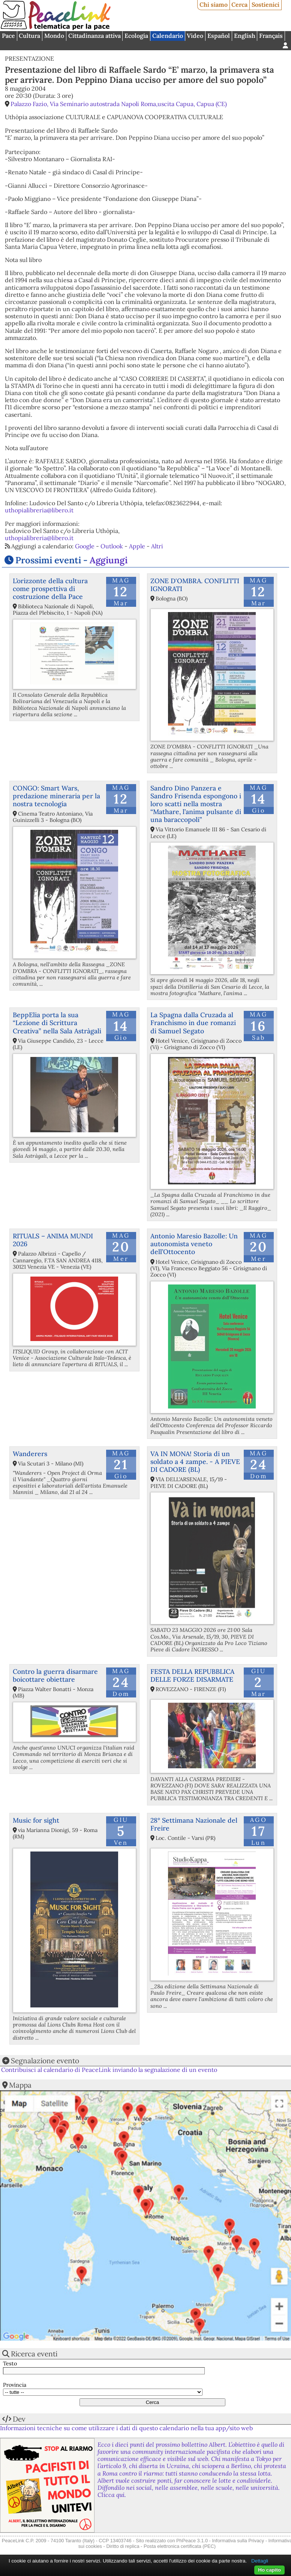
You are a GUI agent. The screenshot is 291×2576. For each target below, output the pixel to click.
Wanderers (30, 1453)
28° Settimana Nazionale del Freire (193, 1824)
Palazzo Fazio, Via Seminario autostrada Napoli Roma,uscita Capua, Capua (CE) (118, 104)
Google (84, 546)
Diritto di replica (122, 2546)
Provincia (14, 2385)
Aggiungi (109, 560)
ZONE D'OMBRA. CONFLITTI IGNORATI (194, 584)
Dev (19, 2418)
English (244, 35)
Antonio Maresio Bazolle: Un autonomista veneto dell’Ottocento (194, 1244)
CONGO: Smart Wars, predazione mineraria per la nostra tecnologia (56, 796)
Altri (157, 546)
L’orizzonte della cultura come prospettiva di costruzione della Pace (50, 588)
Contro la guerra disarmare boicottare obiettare (55, 1675)
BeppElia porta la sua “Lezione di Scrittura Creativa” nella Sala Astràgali (57, 1022)
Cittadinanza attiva (94, 35)
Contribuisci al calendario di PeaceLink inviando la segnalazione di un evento (109, 2069)
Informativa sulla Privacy (238, 2540)
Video (195, 35)
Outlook (111, 546)
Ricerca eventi (34, 2353)
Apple (137, 546)
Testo (10, 2363)
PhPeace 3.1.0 (192, 2540)
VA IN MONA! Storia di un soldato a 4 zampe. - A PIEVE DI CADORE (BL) (195, 1461)
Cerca (239, 4)
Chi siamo (214, 4)
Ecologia (136, 35)
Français (271, 35)
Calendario (167, 35)
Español (218, 35)
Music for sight (36, 1820)
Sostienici (265, 4)
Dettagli (259, 2561)
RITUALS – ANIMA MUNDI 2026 (53, 1240)
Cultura (29, 35)
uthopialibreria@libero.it (39, 510)
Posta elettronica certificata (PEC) (180, 2546)
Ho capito (269, 2570)
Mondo (54, 35)
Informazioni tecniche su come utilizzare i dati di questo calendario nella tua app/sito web (126, 2428)
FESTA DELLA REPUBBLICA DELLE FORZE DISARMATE (192, 1675)
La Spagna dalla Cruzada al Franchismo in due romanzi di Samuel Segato (193, 1022)
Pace (8, 35)
